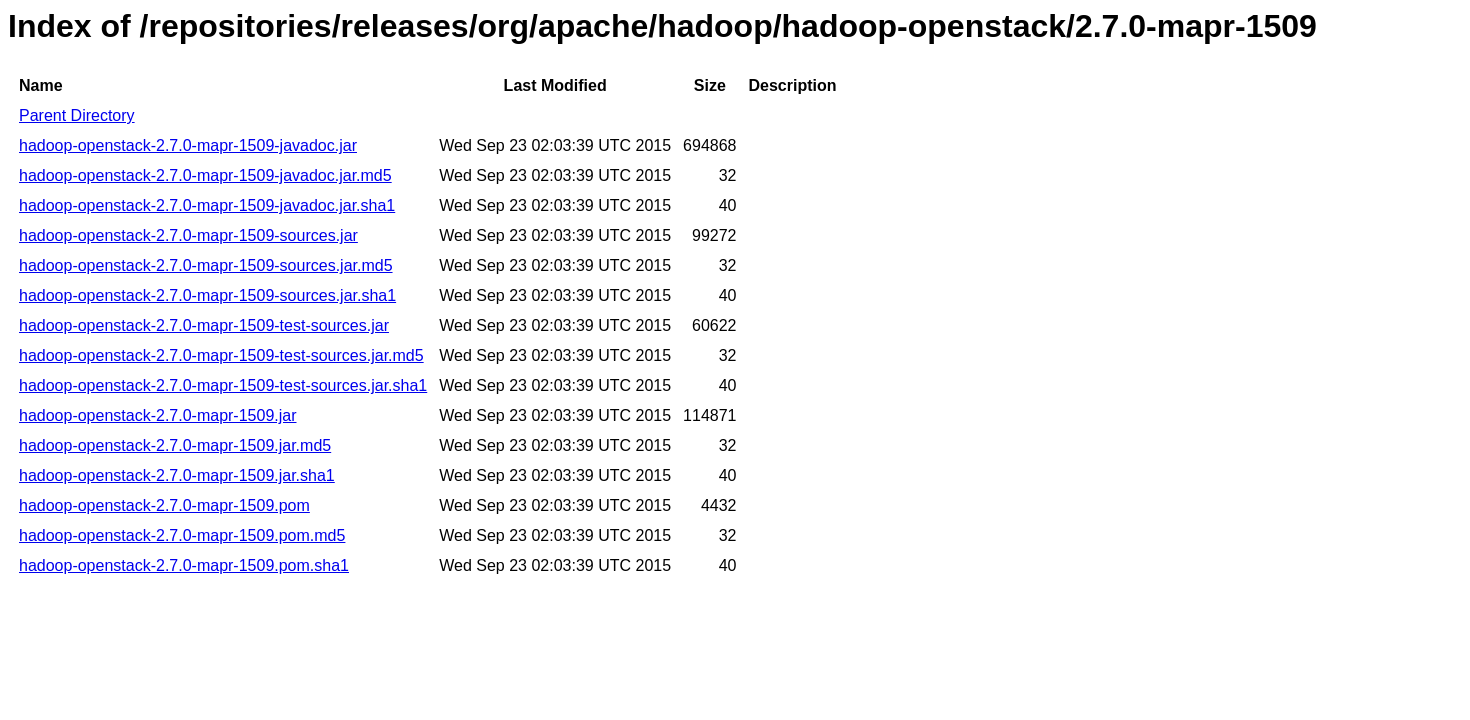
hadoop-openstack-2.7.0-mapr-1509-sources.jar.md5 (206, 265)
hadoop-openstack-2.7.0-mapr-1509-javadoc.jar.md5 (205, 175)
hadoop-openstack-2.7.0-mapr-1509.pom (164, 505)
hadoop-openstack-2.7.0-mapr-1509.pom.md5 (182, 535)
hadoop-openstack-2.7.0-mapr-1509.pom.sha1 (184, 565)
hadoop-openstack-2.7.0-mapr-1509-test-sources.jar (204, 325)
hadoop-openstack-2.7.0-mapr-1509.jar (158, 415)
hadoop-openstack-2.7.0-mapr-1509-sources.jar (188, 235)
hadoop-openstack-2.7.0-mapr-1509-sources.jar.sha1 (207, 295)
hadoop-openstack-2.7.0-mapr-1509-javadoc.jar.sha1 (207, 205)
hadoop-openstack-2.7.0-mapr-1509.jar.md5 (175, 445)
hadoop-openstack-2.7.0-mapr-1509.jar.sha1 (177, 475)
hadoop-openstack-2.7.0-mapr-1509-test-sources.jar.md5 (221, 355)
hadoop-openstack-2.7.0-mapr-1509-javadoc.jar (188, 145)
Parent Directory (77, 115)
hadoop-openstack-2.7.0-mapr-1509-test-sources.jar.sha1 (223, 385)
